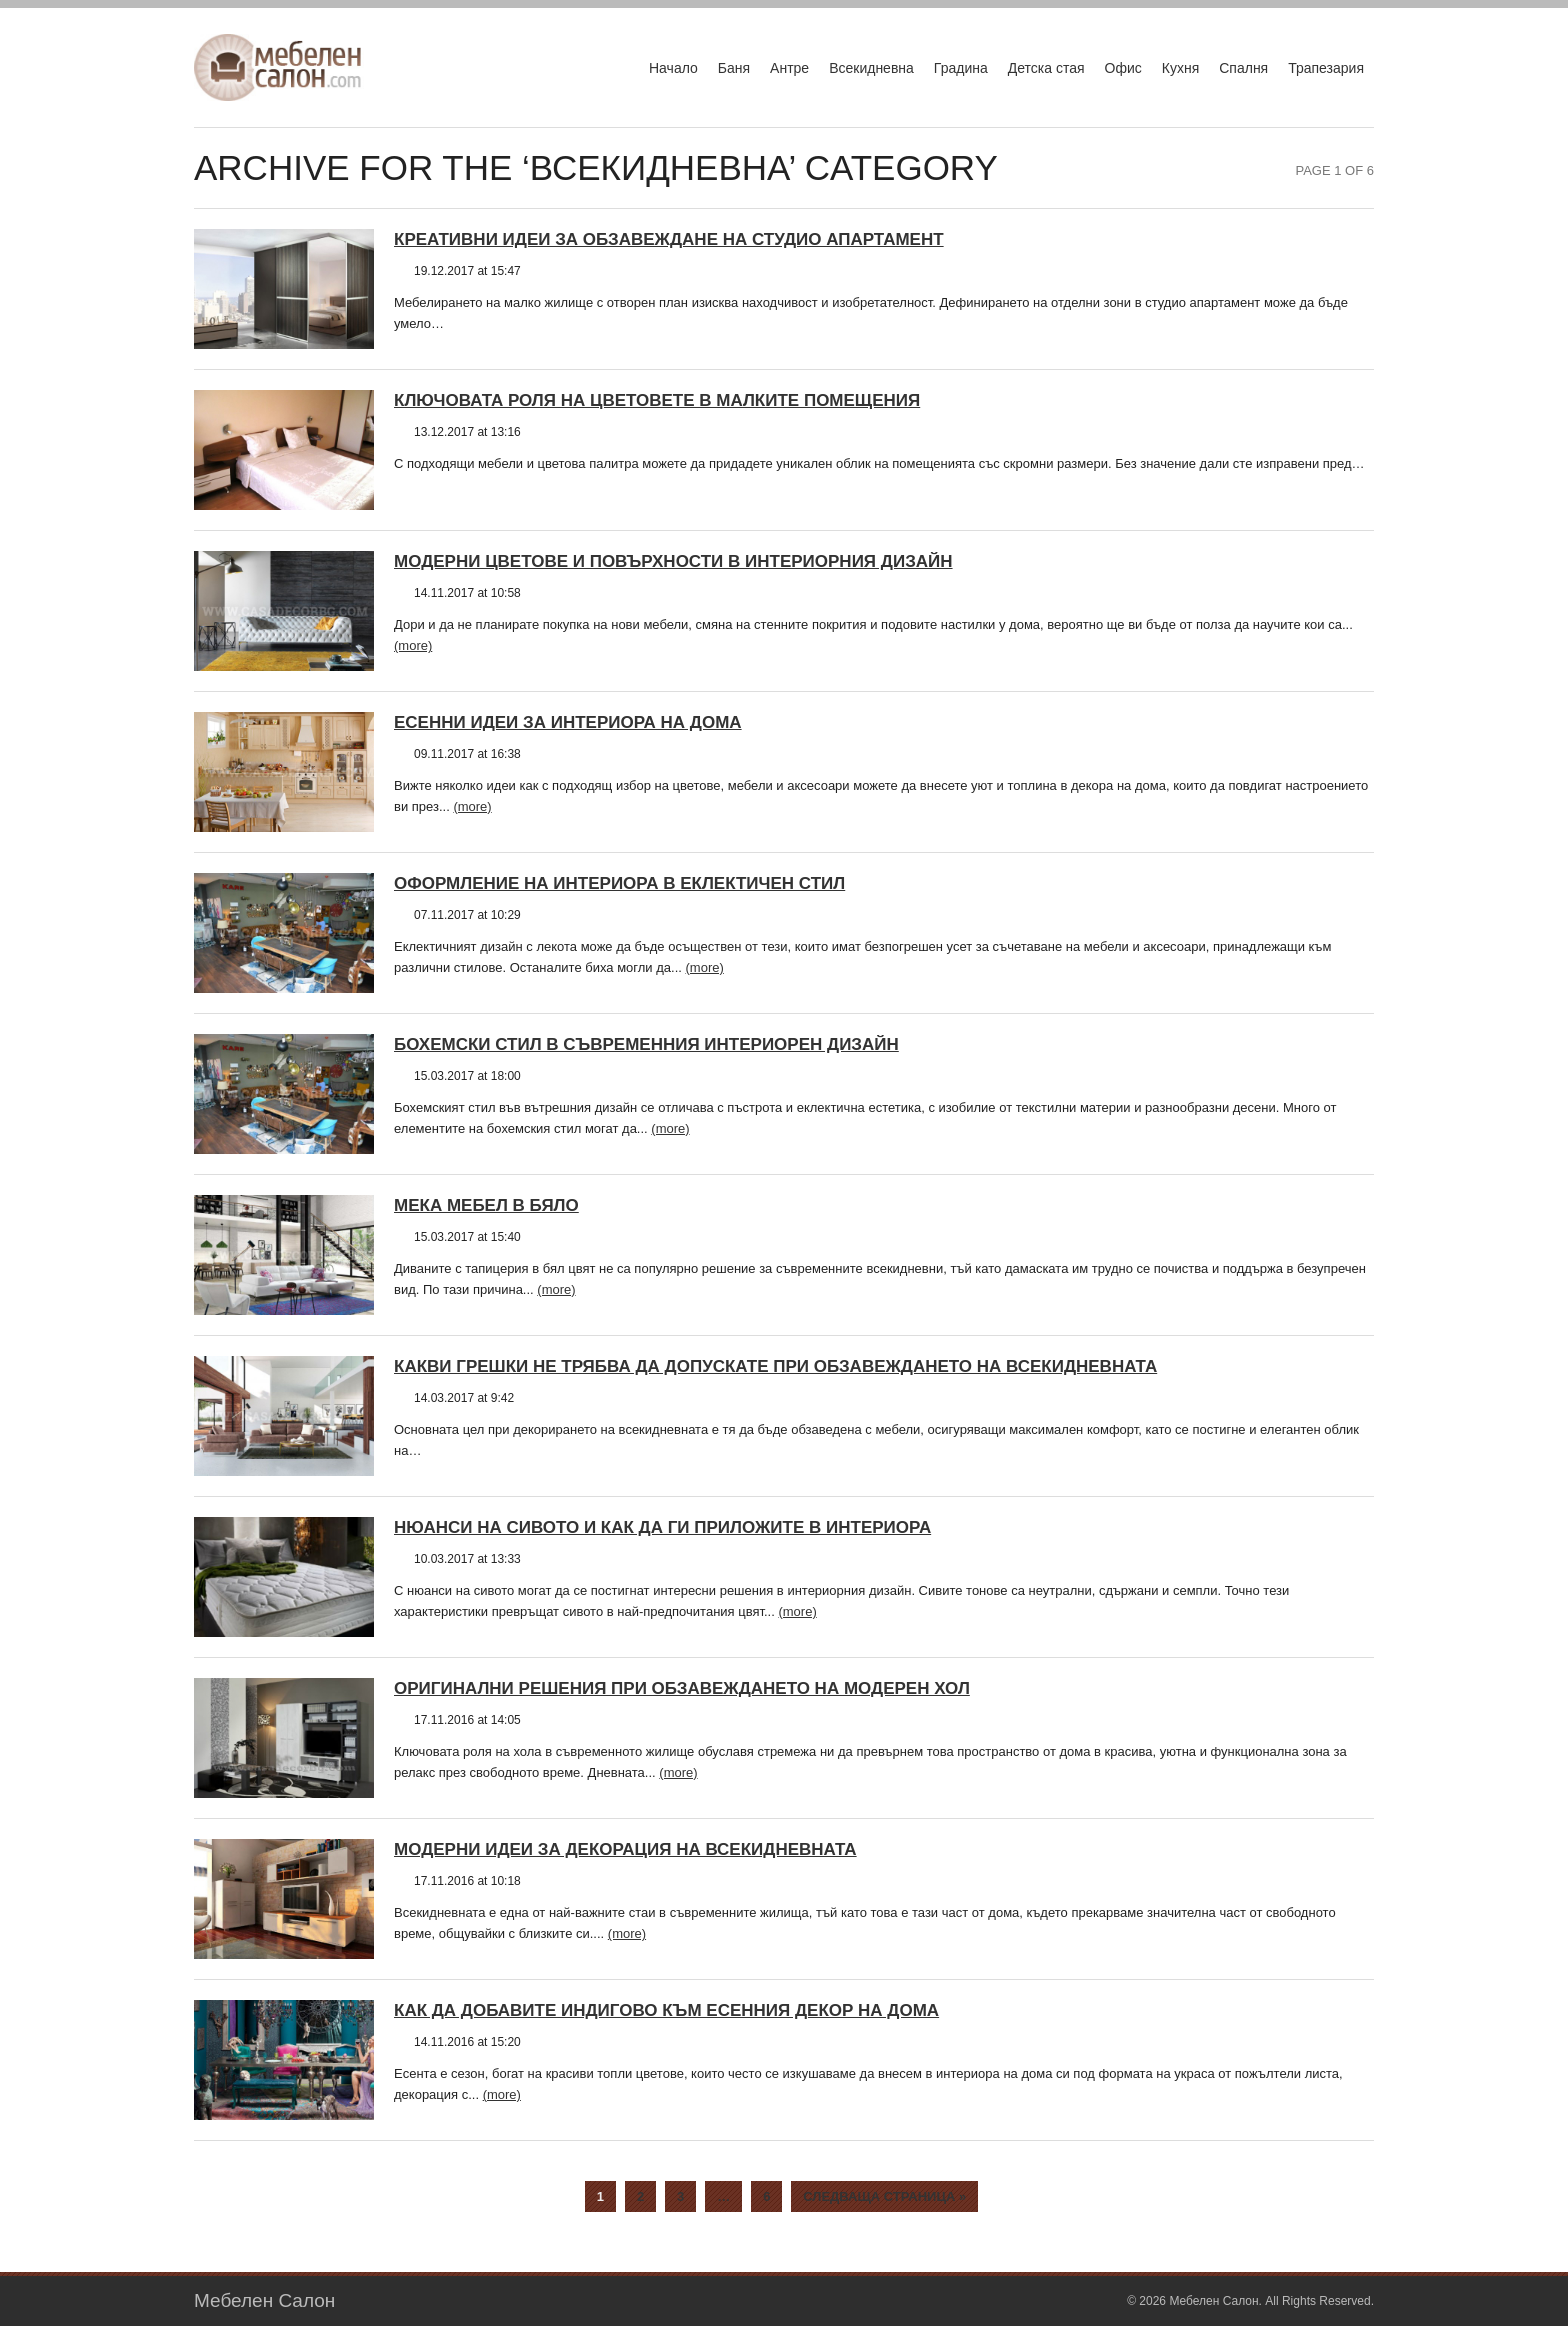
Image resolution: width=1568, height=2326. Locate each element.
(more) (413, 645)
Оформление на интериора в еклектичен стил (619, 883)
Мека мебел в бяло (486, 1205)
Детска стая (1046, 68)
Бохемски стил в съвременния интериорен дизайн (646, 1044)
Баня (734, 68)
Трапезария (1326, 68)
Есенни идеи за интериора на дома (568, 722)
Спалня (1243, 68)
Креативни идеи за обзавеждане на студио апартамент (669, 239)
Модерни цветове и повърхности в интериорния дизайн (673, 561)
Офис (1123, 68)
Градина (961, 68)
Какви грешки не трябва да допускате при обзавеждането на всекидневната (775, 1366)
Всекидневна (871, 68)
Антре (789, 68)
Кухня (1180, 68)
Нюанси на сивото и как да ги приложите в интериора (662, 1527)
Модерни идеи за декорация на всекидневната (625, 1849)
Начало (673, 68)
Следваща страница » (884, 2196)
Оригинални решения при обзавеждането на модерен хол (682, 1688)
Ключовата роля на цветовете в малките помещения (657, 400)
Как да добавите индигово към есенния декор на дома (666, 2010)
